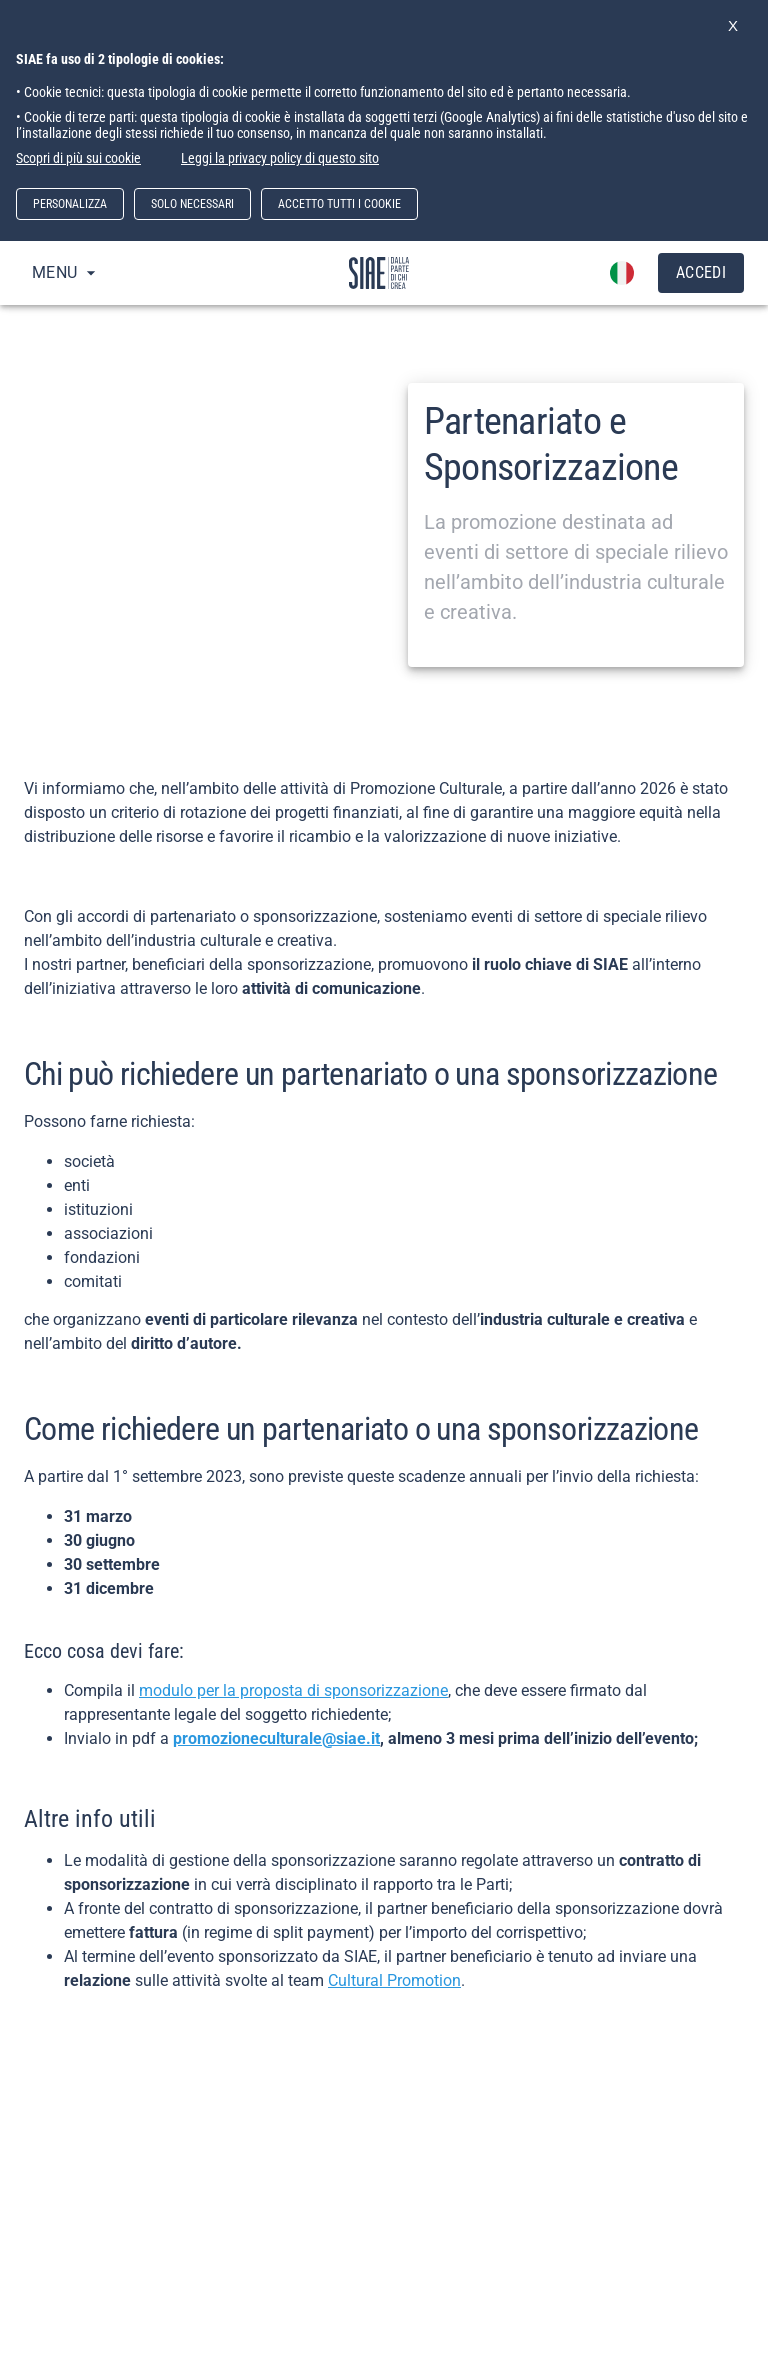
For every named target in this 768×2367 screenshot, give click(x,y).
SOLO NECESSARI (192, 204)
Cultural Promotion (394, 1980)
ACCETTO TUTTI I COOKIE (339, 204)
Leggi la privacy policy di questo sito (280, 158)
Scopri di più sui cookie (78, 158)
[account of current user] (622, 273)
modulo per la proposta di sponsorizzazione (293, 1690)
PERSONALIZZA (70, 204)
